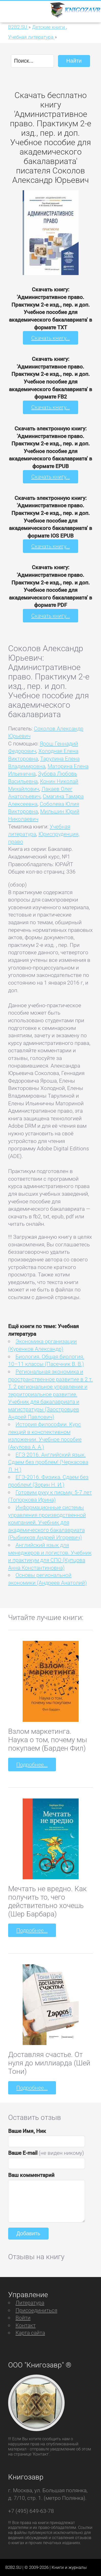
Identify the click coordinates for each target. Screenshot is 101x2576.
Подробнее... (32, 1764)
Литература (30, 2302)
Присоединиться (36, 2310)
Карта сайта (30, 2332)
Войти (23, 2317)
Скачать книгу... (50, 338)
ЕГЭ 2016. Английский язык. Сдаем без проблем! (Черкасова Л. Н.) (48, 1462)
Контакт (26, 2325)
